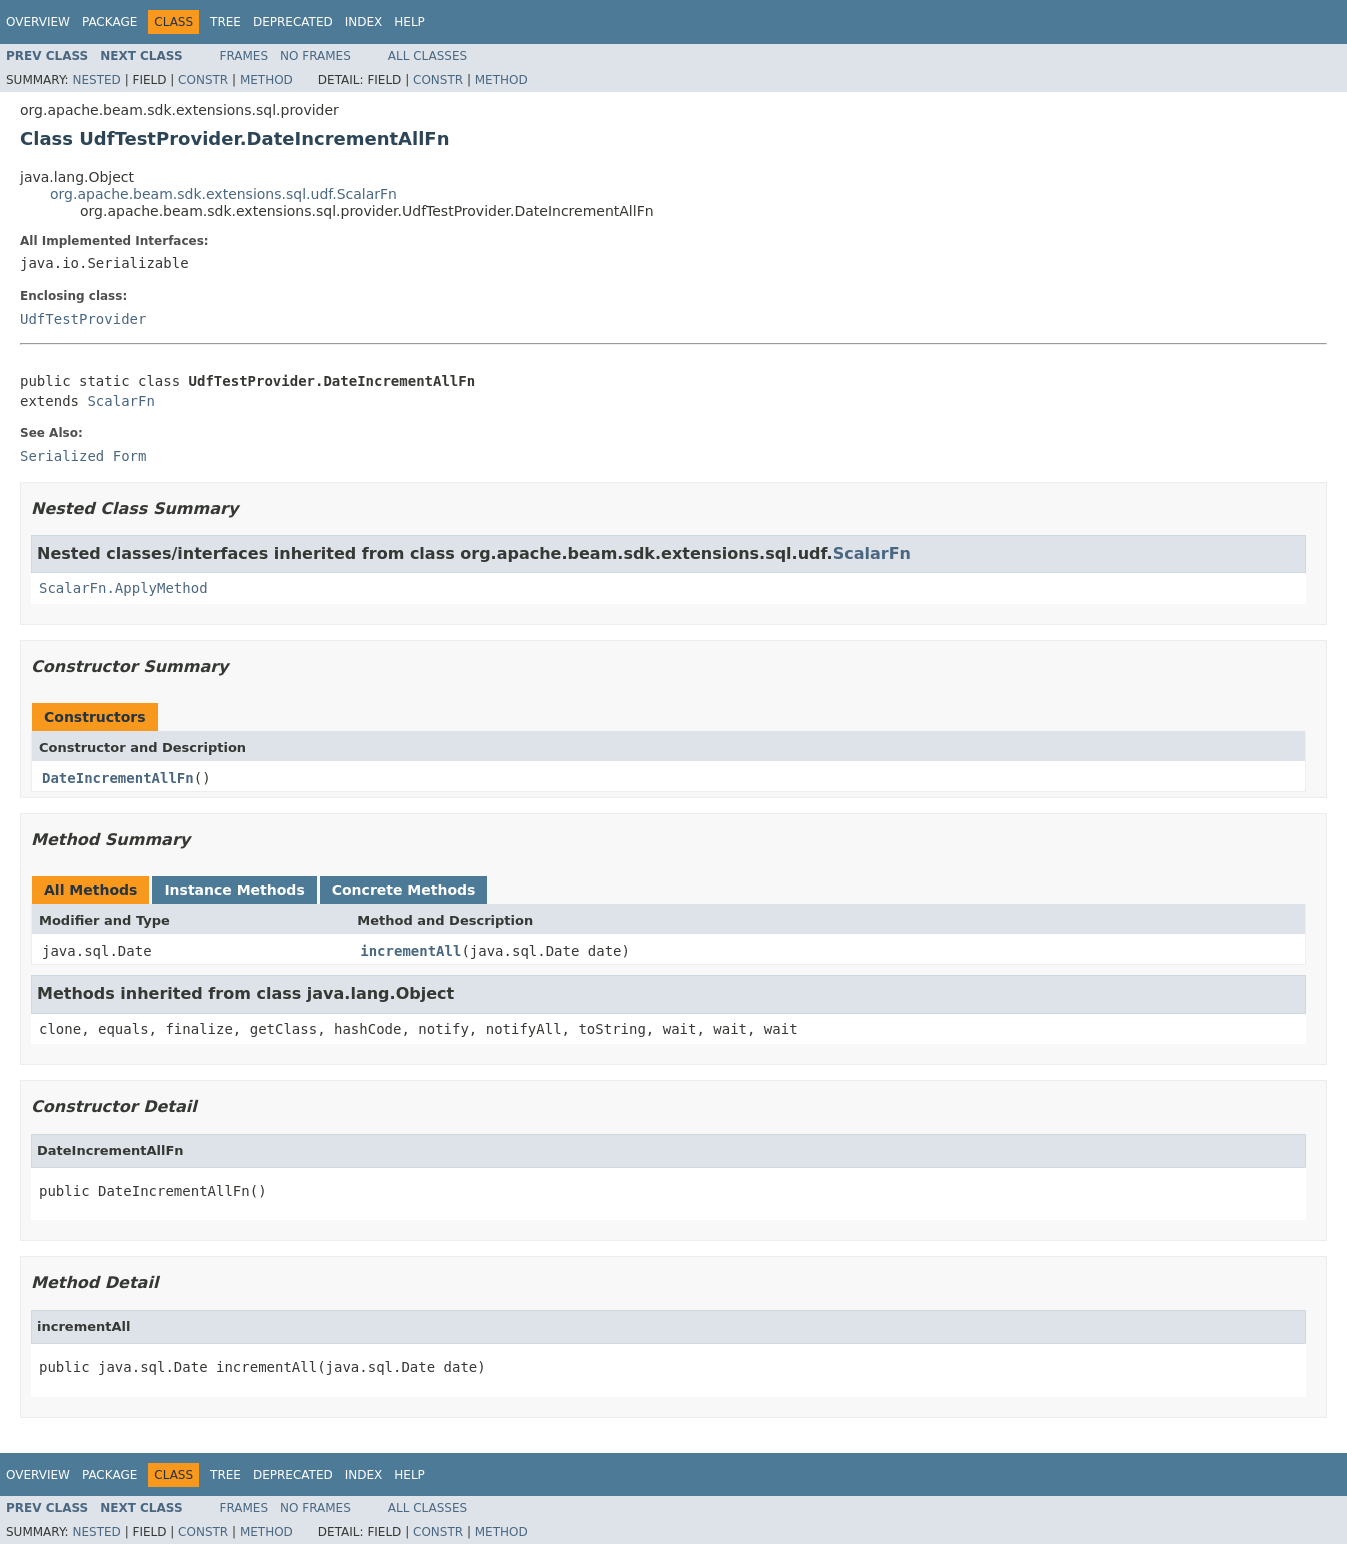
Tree (225, 22)
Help (409, 22)
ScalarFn (120, 401)
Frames (244, 56)
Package (109, 22)
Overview (38, 22)
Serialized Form (83, 456)
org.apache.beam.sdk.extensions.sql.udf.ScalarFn (223, 194)
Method (266, 80)
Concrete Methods (404, 890)
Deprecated (293, 22)
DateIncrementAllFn (118, 778)
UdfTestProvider (83, 319)
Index (364, 22)
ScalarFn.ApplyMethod (123, 588)
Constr (203, 80)
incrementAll (410, 951)
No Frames (315, 56)
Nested (96, 80)
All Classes (427, 56)
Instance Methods (234, 890)
